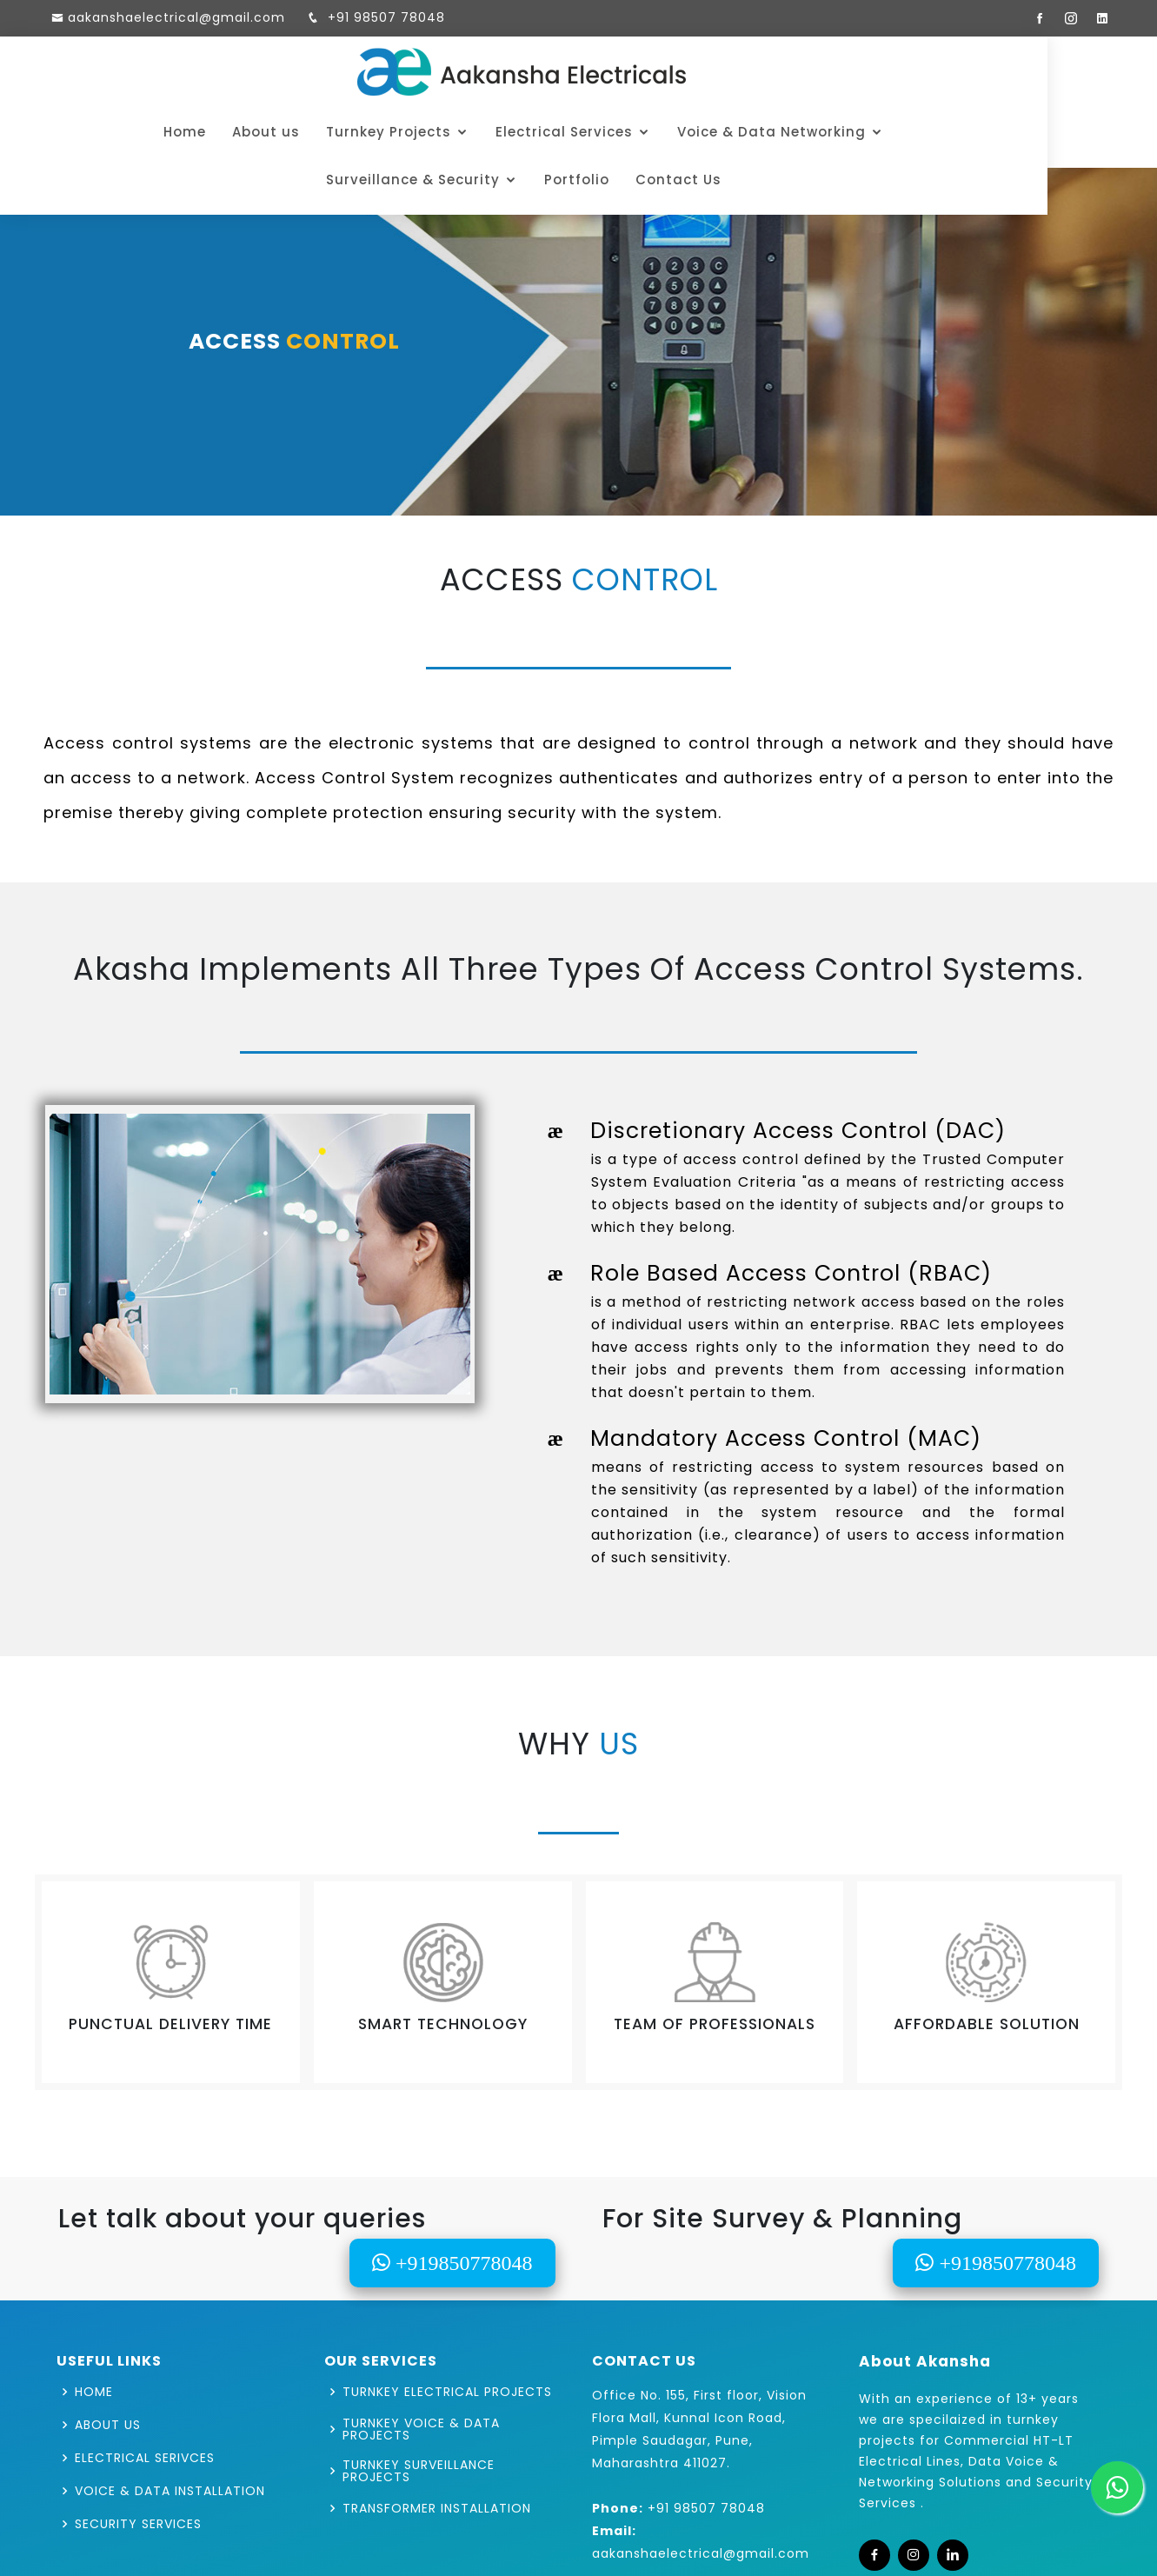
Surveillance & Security (897, 132)
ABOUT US (108, 2425)
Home (84, 132)
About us (166, 132)
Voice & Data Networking (671, 132)
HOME (94, 2392)
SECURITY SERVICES (138, 2524)
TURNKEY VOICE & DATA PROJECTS (421, 2429)
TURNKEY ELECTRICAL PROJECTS (447, 2392)
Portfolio (1061, 132)
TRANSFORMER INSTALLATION (436, 2508)
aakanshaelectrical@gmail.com (176, 17)
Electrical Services (464, 132)
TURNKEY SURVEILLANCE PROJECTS (418, 2471)
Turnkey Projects (288, 132)
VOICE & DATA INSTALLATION (170, 2491)
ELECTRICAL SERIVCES (145, 2458)
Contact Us (578, 179)
